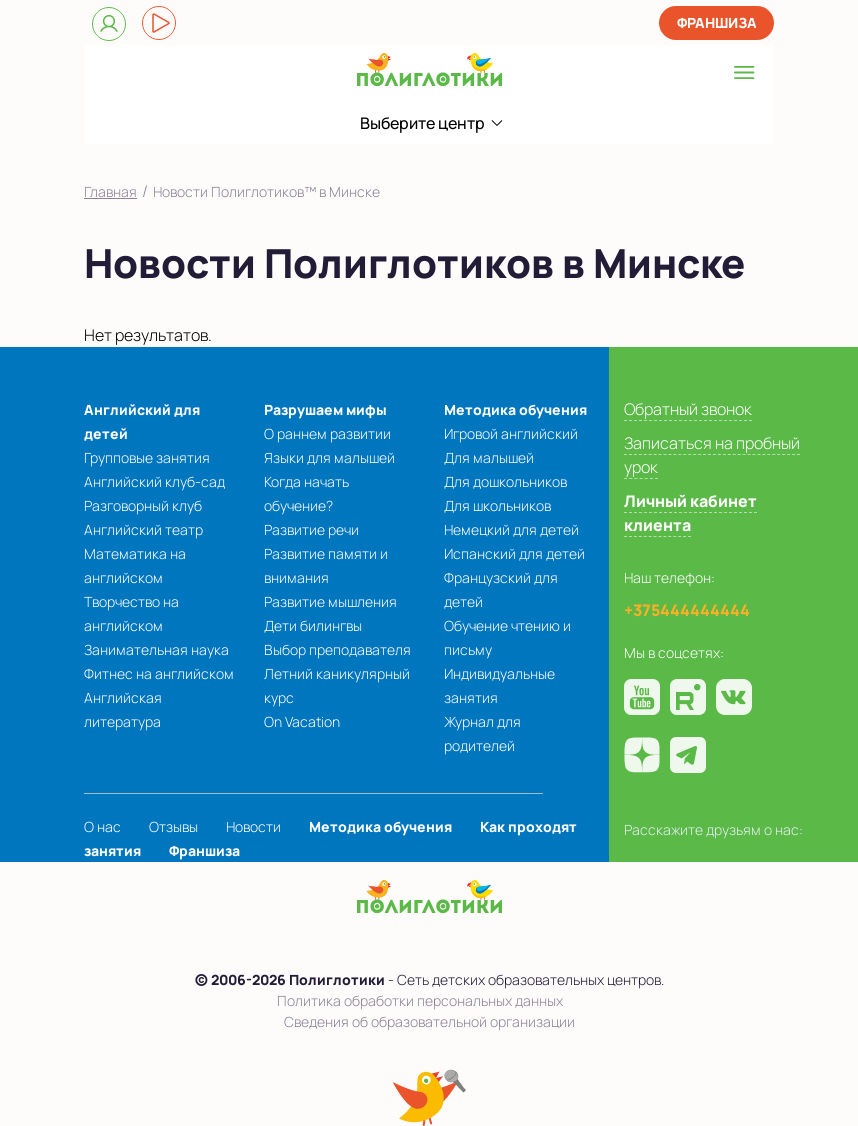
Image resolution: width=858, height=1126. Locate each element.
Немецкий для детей (511, 529)
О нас (102, 826)
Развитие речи (311, 529)
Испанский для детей (514, 553)
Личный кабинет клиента (690, 513)
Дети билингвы (313, 625)
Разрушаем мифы (325, 409)
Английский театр (143, 529)
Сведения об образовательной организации (429, 1021)
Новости (253, 826)
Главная (110, 191)
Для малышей (489, 457)
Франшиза (717, 22)
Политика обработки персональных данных (420, 1000)
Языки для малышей (329, 457)
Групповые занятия (147, 457)
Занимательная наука (156, 649)
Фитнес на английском (159, 673)
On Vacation (302, 721)
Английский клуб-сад (154, 481)
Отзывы (173, 826)
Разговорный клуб (143, 505)
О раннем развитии (327, 433)
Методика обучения (515, 409)
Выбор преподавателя (337, 649)
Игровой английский (511, 433)
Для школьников (497, 505)
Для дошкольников (505, 481)
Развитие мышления (330, 601)
